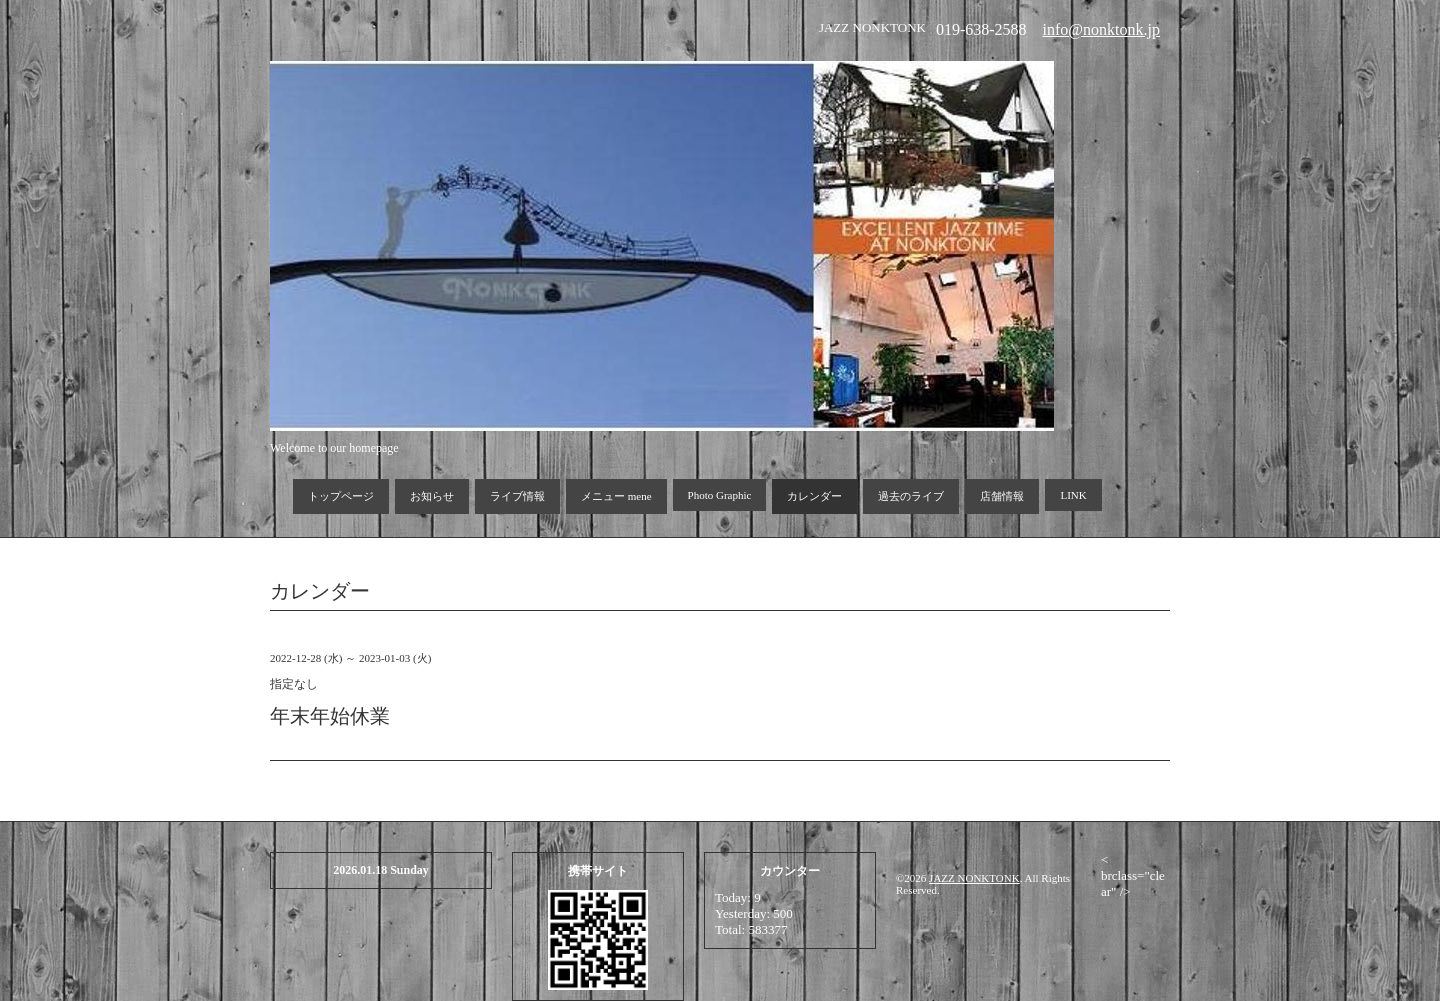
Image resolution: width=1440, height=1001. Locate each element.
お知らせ (432, 496)
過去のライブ (911, 496)
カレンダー (814, 496)
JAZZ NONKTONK (974, 878)
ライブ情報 (517, 496)
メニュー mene (616, 496)
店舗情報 (1002, 496)
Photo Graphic (720, 495)
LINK (1073, 495)
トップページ (341, 496)
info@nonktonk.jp (1101, 29)
